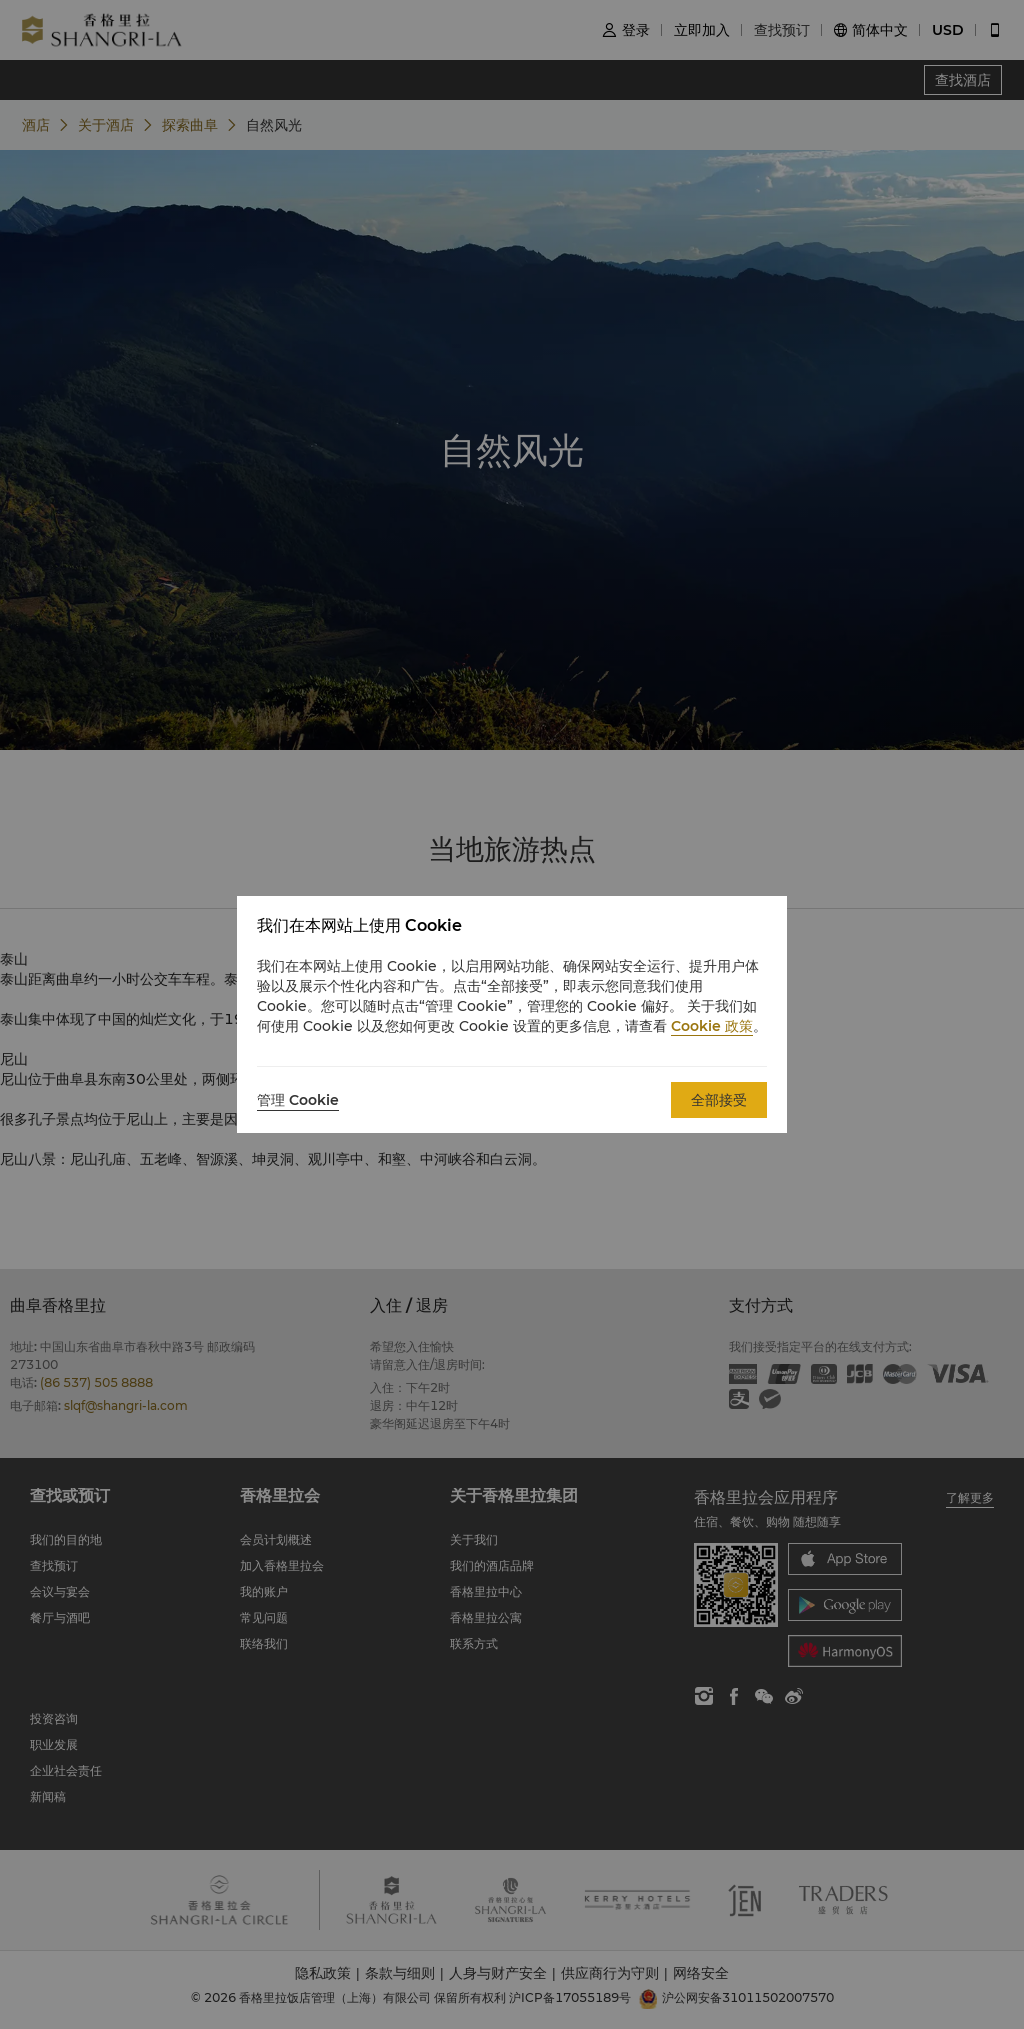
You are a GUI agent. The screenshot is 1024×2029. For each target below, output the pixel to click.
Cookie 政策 (712, 1026)
